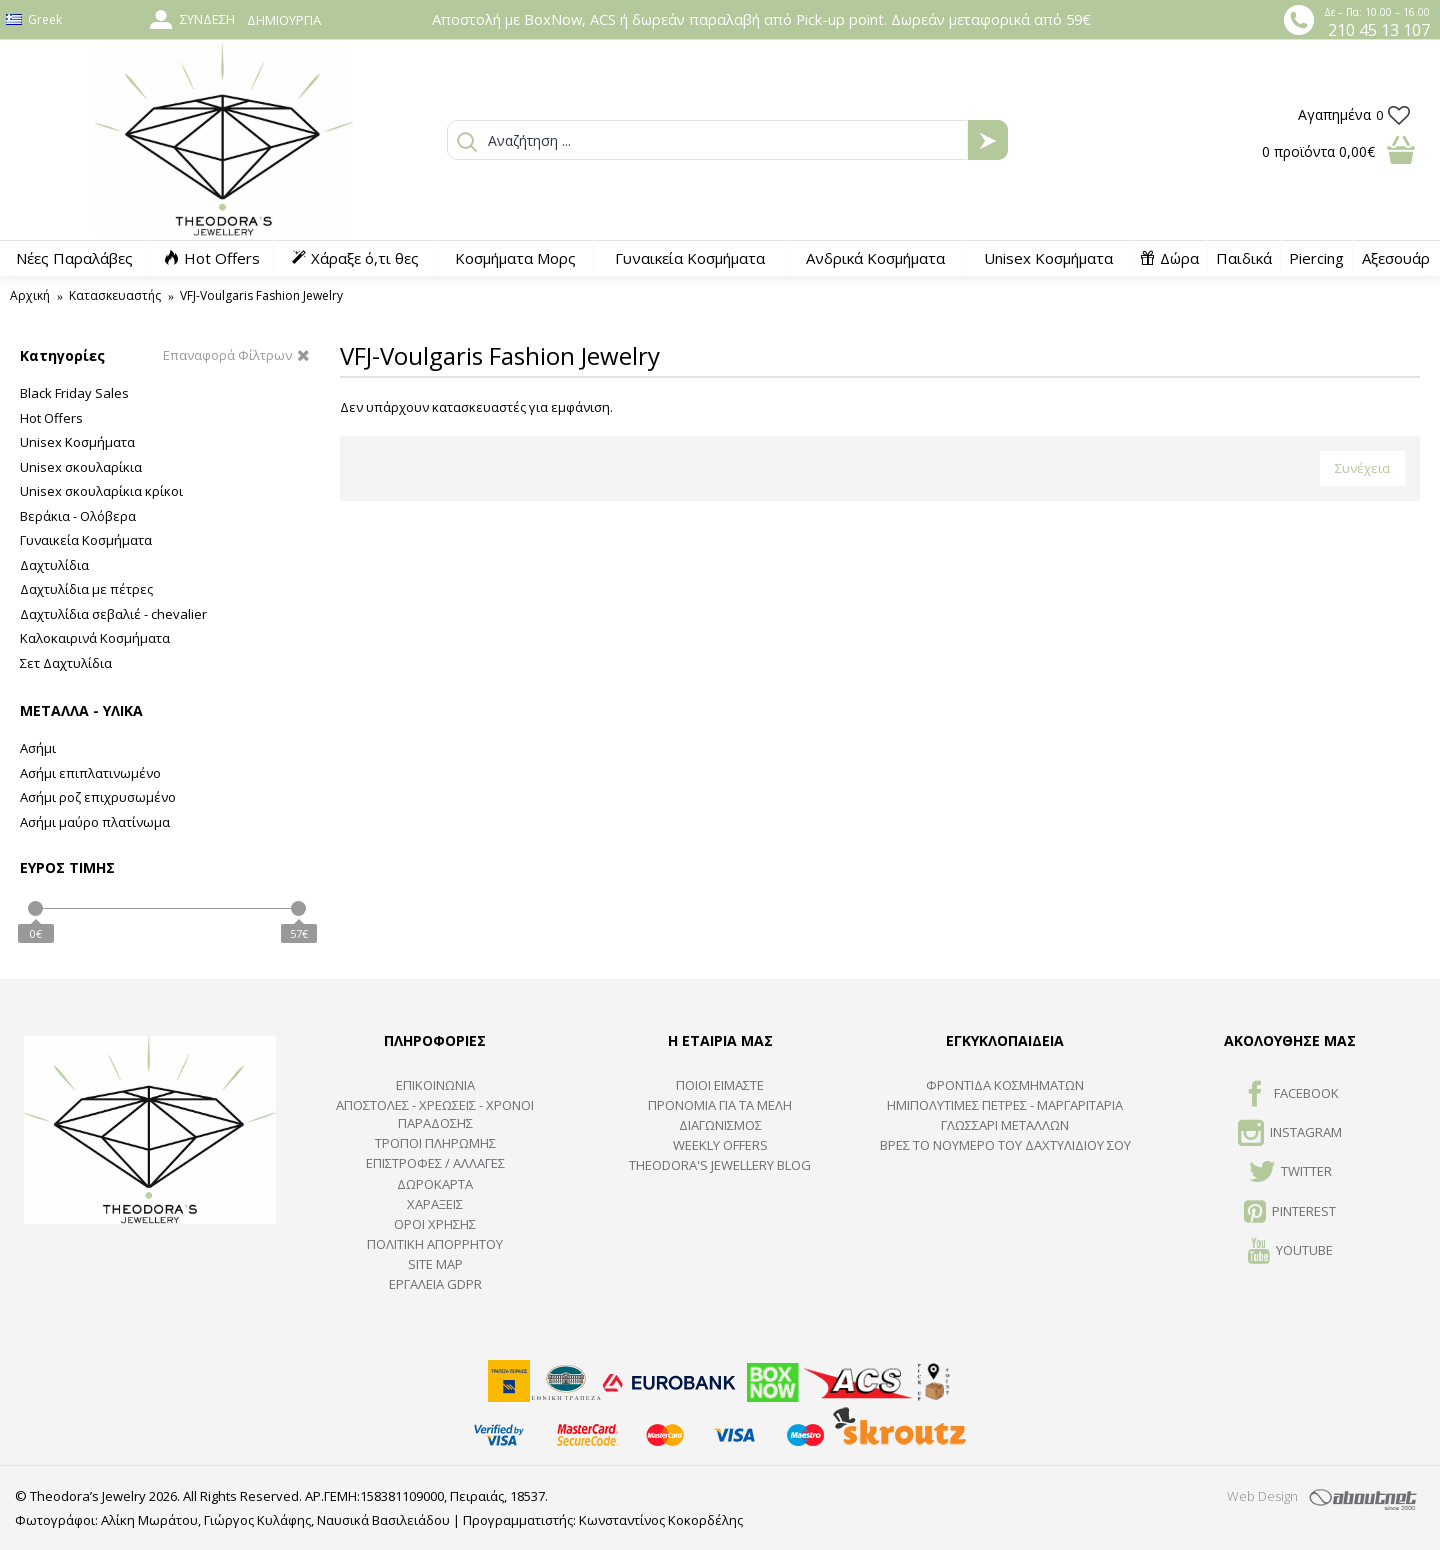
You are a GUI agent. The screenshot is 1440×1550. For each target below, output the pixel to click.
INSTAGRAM (1290, 1134)
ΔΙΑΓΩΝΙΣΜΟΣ (720, 1125)
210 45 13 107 (1379, 30)
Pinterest (1290, 1213)
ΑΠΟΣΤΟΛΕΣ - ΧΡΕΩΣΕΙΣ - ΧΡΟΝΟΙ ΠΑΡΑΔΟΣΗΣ (435, 1114)
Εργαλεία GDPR (435, 1284)
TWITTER (1290, 1173)
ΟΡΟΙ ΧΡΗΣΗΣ (435, 1224)
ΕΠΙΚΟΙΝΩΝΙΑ (435, 1085)
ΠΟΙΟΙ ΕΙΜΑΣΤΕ (720, 1085)
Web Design (1262, 1496)
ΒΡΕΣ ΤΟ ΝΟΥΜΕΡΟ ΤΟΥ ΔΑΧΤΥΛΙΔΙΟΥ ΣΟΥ (1005, 1145)
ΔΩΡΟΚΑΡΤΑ (435, 1184)
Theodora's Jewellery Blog (720, 1165)
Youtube (1290, 1252)
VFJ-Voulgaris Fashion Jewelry (261, 295)
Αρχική (30, 295)
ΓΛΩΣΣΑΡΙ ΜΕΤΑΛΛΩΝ (1005, 1125)
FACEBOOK (1290, 1095)
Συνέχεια (1362, 468)
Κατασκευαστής (115, 295)
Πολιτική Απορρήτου (435, 1244)
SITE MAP (435, 1264)
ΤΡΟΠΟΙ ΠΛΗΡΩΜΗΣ (435, 1143)
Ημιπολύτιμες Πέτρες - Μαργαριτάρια (1005, 1105)
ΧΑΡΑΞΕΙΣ (435, 1204)
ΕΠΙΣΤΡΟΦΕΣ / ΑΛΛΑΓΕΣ (435, 1163)
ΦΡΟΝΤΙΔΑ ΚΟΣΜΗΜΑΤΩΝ (1005, 1085)
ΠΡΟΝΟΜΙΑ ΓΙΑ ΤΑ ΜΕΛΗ (720, 1105)
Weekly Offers (720, 1145)
